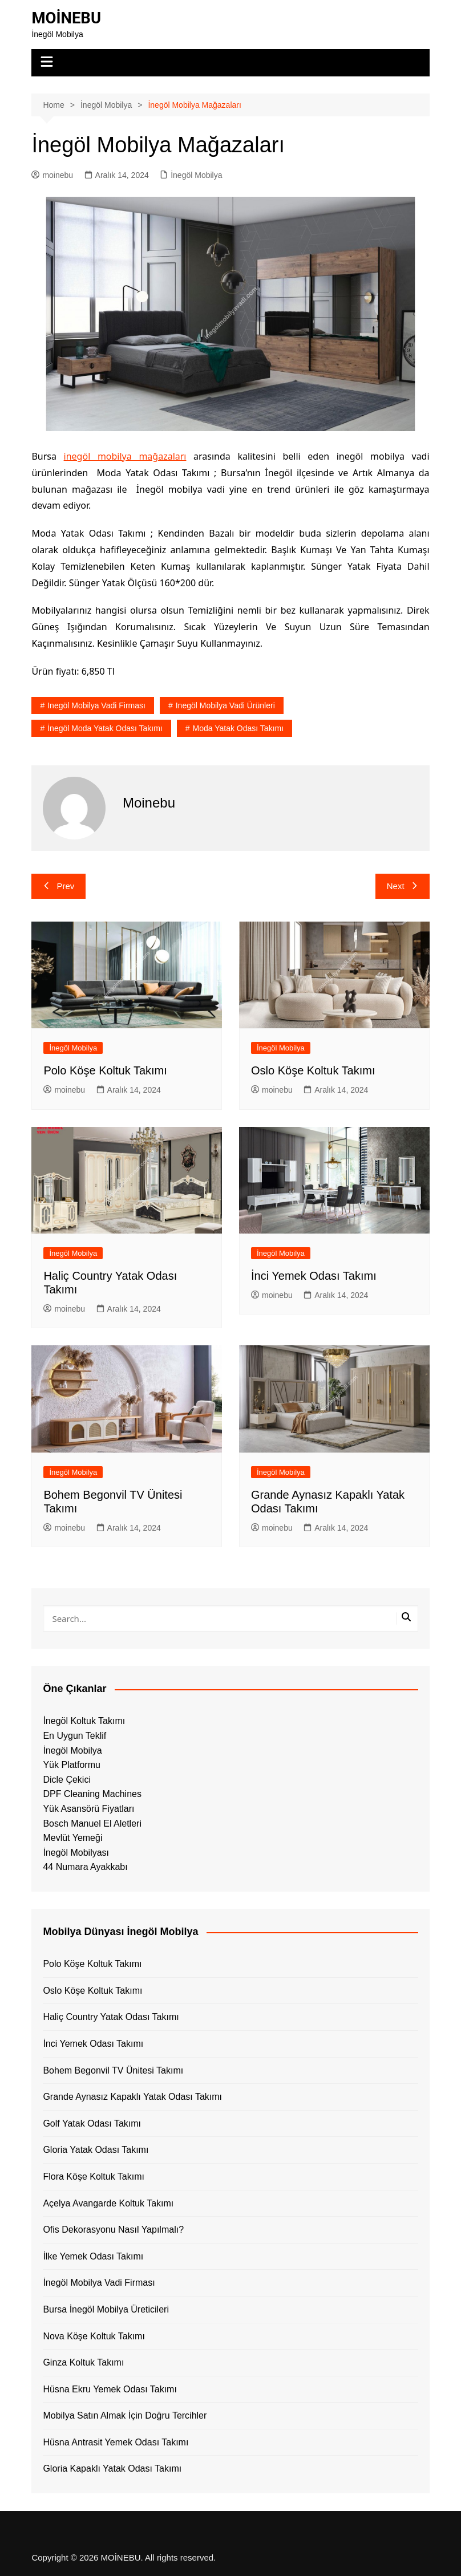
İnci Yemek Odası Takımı (314, 1275)
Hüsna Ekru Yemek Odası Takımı (109, 2389)
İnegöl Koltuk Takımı (84, 1721)
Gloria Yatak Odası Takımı (95, 2150)
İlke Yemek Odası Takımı (93, 2256)
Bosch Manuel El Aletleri (92, 1823)
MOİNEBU (66, 18)
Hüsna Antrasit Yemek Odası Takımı (115, 2442)
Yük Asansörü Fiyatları (88, 1809)
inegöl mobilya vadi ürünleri (225, 705)
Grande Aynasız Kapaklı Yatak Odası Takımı (132, 2097)
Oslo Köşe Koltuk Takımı (313, 1070)
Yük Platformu (71, 1765)
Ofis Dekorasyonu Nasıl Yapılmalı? (113, 2229)
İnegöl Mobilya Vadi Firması (99, 2282)
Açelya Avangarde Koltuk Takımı (108, 2203)
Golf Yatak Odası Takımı (92, 2123)
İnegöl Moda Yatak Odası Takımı (105, 728)
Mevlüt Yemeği (72, 1838)
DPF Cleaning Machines (92, 1794)
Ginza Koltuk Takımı (83, 2362)
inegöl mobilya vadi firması (96, 705)
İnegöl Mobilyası (76, 1852)
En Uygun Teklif (74, 1736)
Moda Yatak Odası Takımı (238, 728)
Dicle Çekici (67, 1779)
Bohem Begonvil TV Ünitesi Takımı (113, 2070)
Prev (58, 886)
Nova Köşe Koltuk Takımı (93, 2336)
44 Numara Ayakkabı (85, 1867)
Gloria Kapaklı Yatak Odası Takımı (112, 2468)
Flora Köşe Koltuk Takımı (93, 2176)
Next (402, 886)
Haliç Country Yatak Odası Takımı (111, 2017)
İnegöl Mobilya (196, 175)
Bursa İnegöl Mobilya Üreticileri (106, 2309)
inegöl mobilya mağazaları (125, 456)
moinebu (52, 175)
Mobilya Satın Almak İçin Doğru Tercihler (125, 2415)
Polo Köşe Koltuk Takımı (105, 1070)
